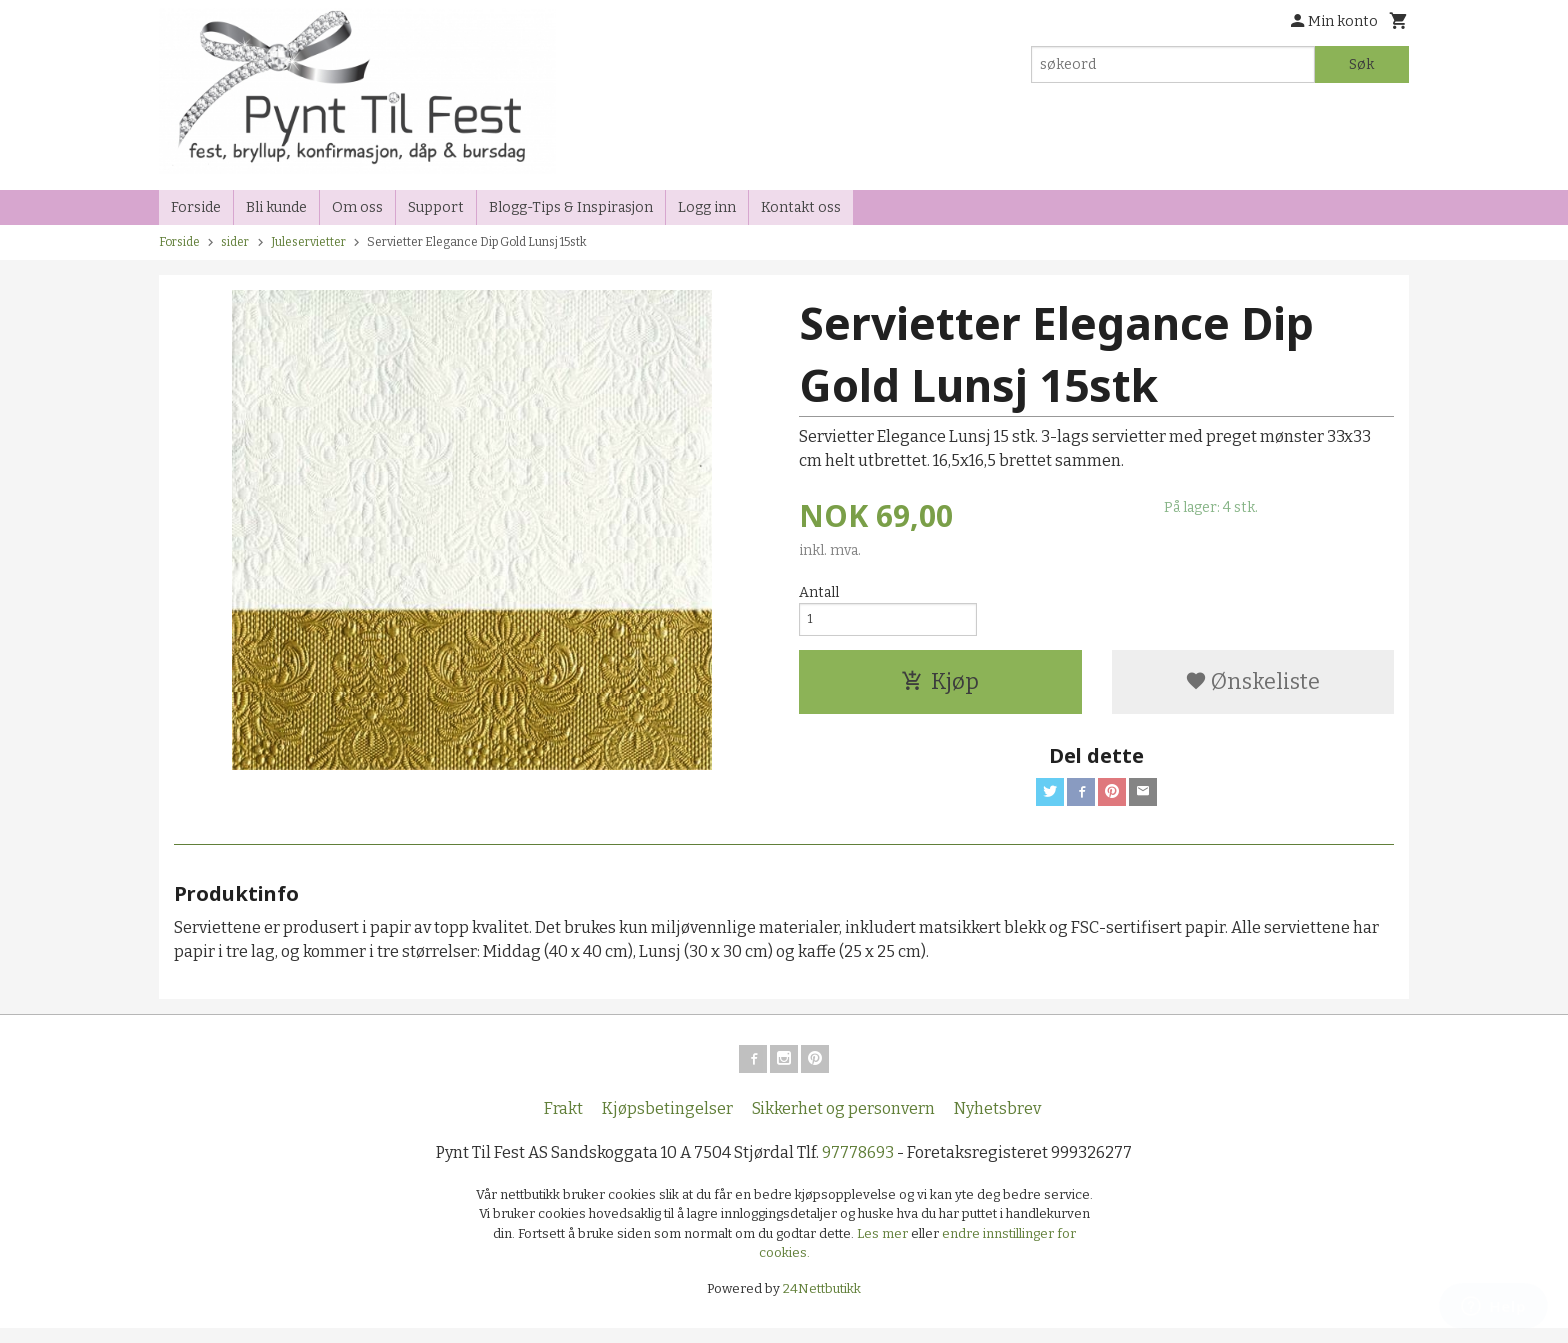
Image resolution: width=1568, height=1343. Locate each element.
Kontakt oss (801, 207)
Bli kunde (276, 207)
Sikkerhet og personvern (843, 1122)
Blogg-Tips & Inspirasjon (571, 207)
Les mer (884, 1247)
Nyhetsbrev (997, 1122)
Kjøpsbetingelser (667, 1122)
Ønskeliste (1252, 687)
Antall (819, 592)
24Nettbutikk (822, 1302)
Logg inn (707, 207)
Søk (1361, 64)
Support (436, 207)
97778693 (858, 1166)
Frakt (563, 1122)
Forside (196, 207)
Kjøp (940, 687)
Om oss (357, 207)
